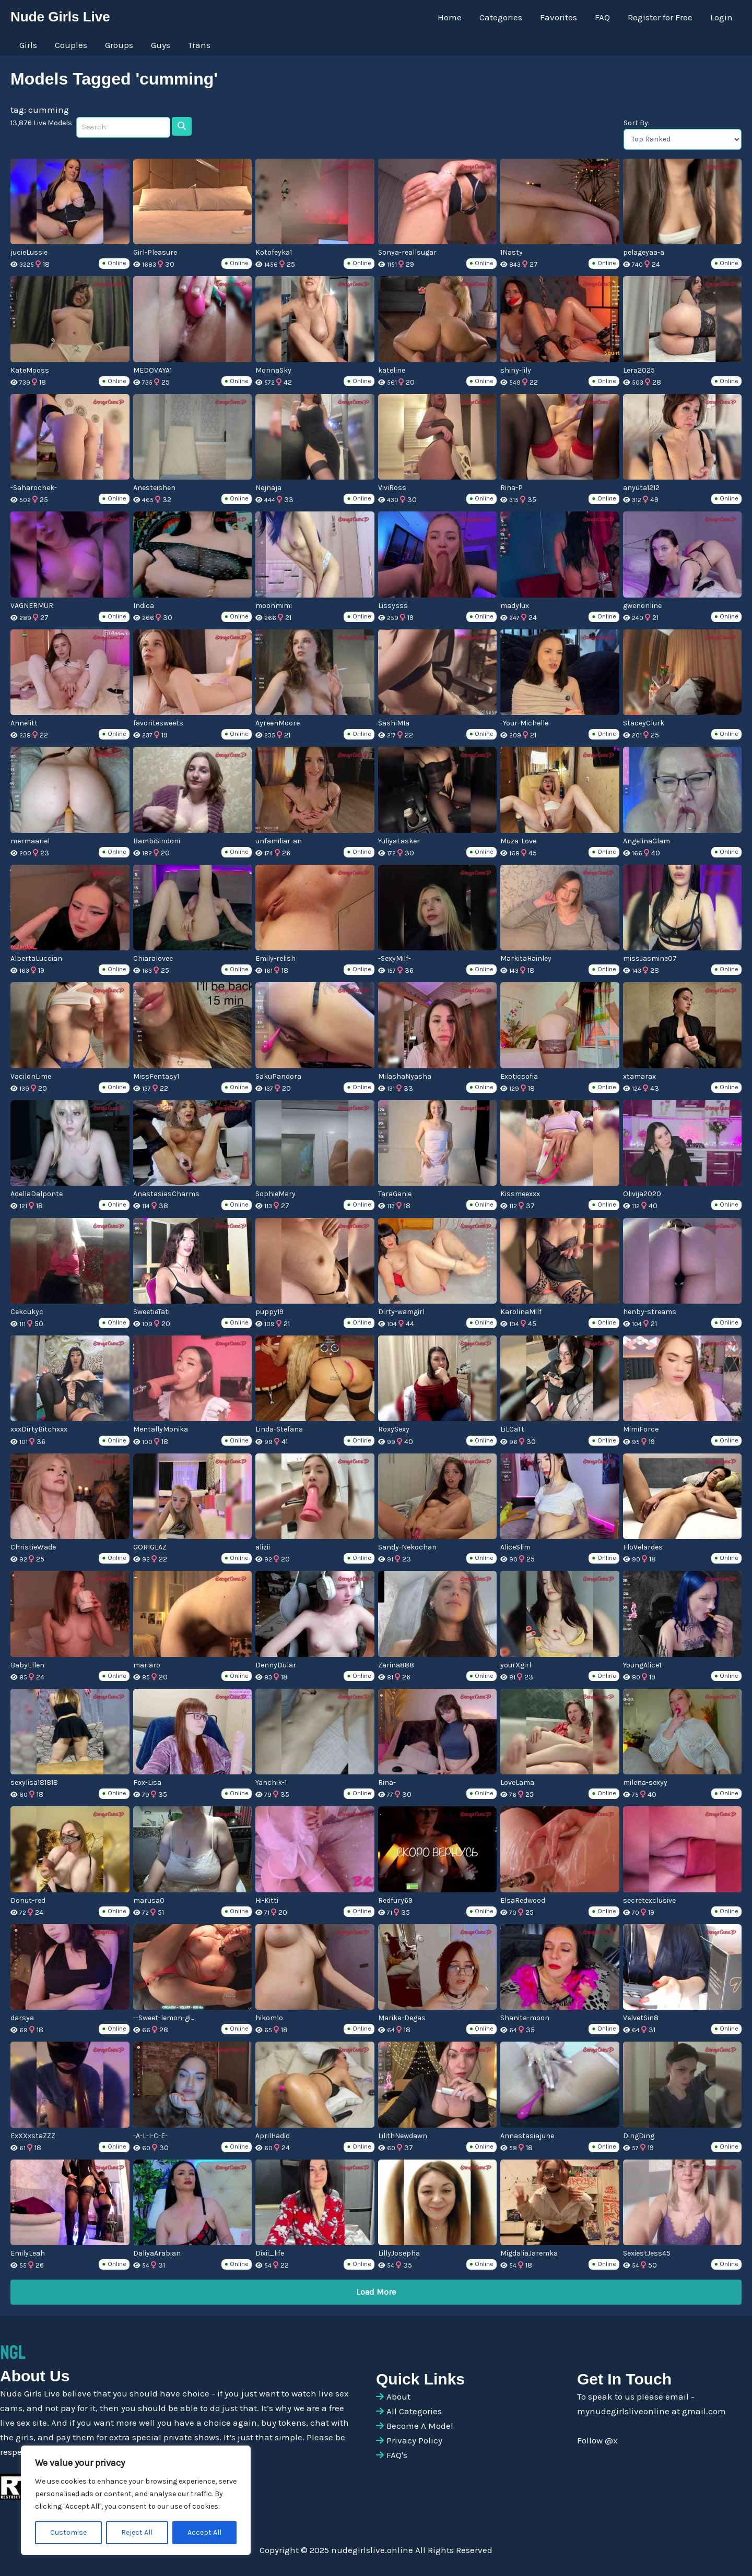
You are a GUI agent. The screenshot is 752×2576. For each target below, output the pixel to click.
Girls (28, 45)
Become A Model (419, 2425)
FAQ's (396, 2455)
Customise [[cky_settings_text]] (68, 2532)
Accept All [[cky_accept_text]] (204, 2532)
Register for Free (660, 17)
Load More (376, 2292)
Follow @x (597, 2440)
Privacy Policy (414, 2440)
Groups (119, 45)
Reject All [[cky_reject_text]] (136, 2532)
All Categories (414, 2411)
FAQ (602, 17)
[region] (136, 2500)
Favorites (558, 17)
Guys (160, 45)
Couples (71, 45)
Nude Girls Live (60, 17)
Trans (199, 45)
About (398, 2396)
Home (450, 17)
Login (721, 17)
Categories (500, 17)
